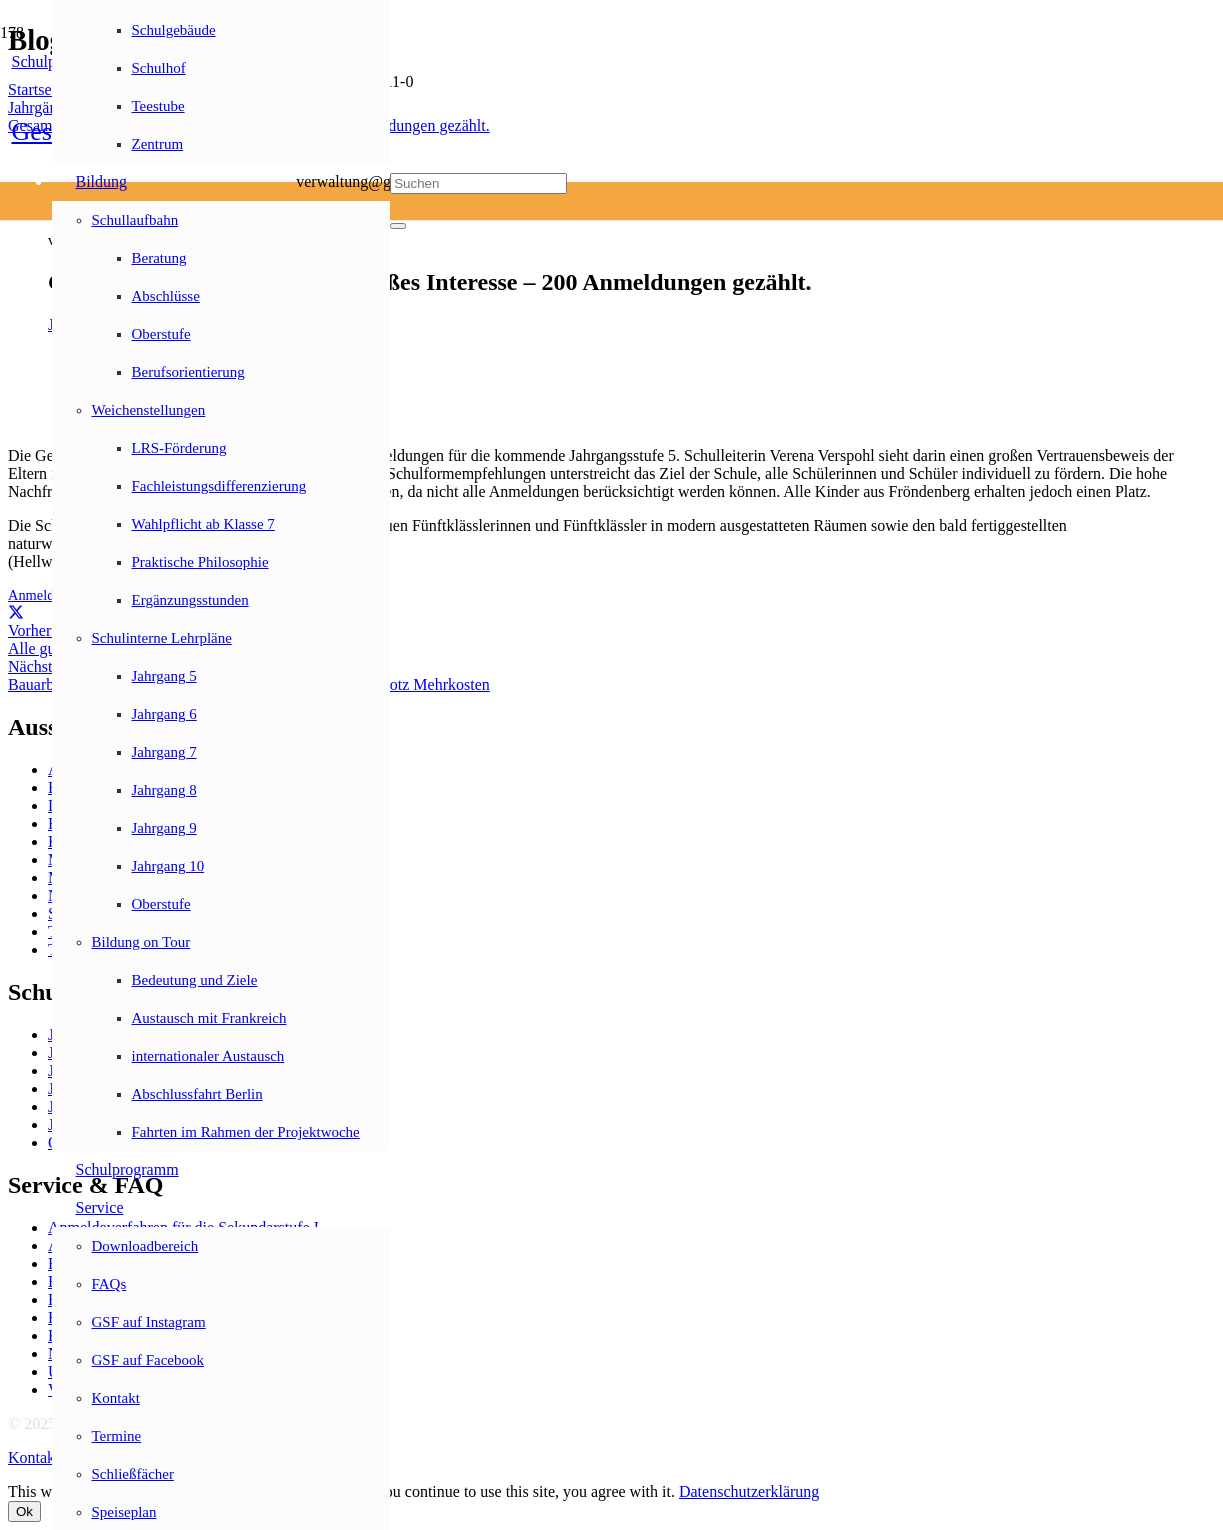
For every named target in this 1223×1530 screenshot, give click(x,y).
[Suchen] (478, 183)
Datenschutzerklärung (749, 1491)
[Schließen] (398, 226)
